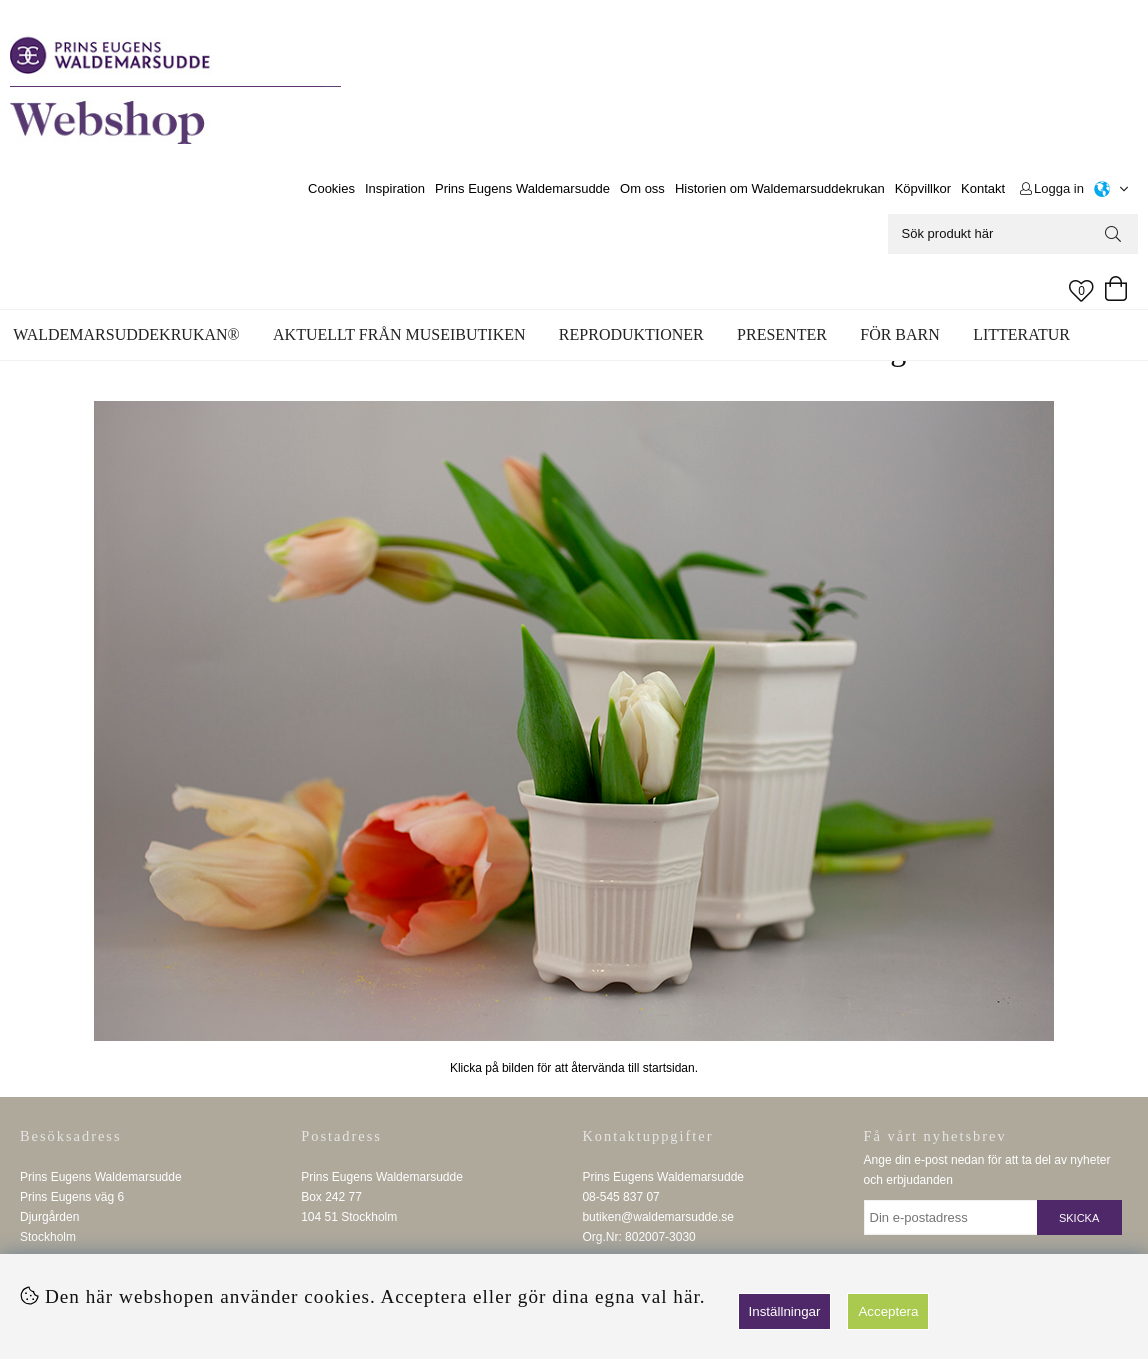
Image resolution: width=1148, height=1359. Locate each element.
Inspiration (395, 188)
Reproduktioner (631, 334)
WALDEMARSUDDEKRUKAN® (126, 334)
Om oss (642, 188)
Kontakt (983, 188)
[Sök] (1013, 234)
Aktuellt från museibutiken (399, 334)
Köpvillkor (923, 188)
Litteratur (1021, 334)
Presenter (782, 334)
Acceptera (888, 1311)
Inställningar (785, 1311)
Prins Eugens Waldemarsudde (522, 188)
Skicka (1079, 1218)
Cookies (331, 188)
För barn (900, 334)
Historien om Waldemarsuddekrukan (780, 188)
